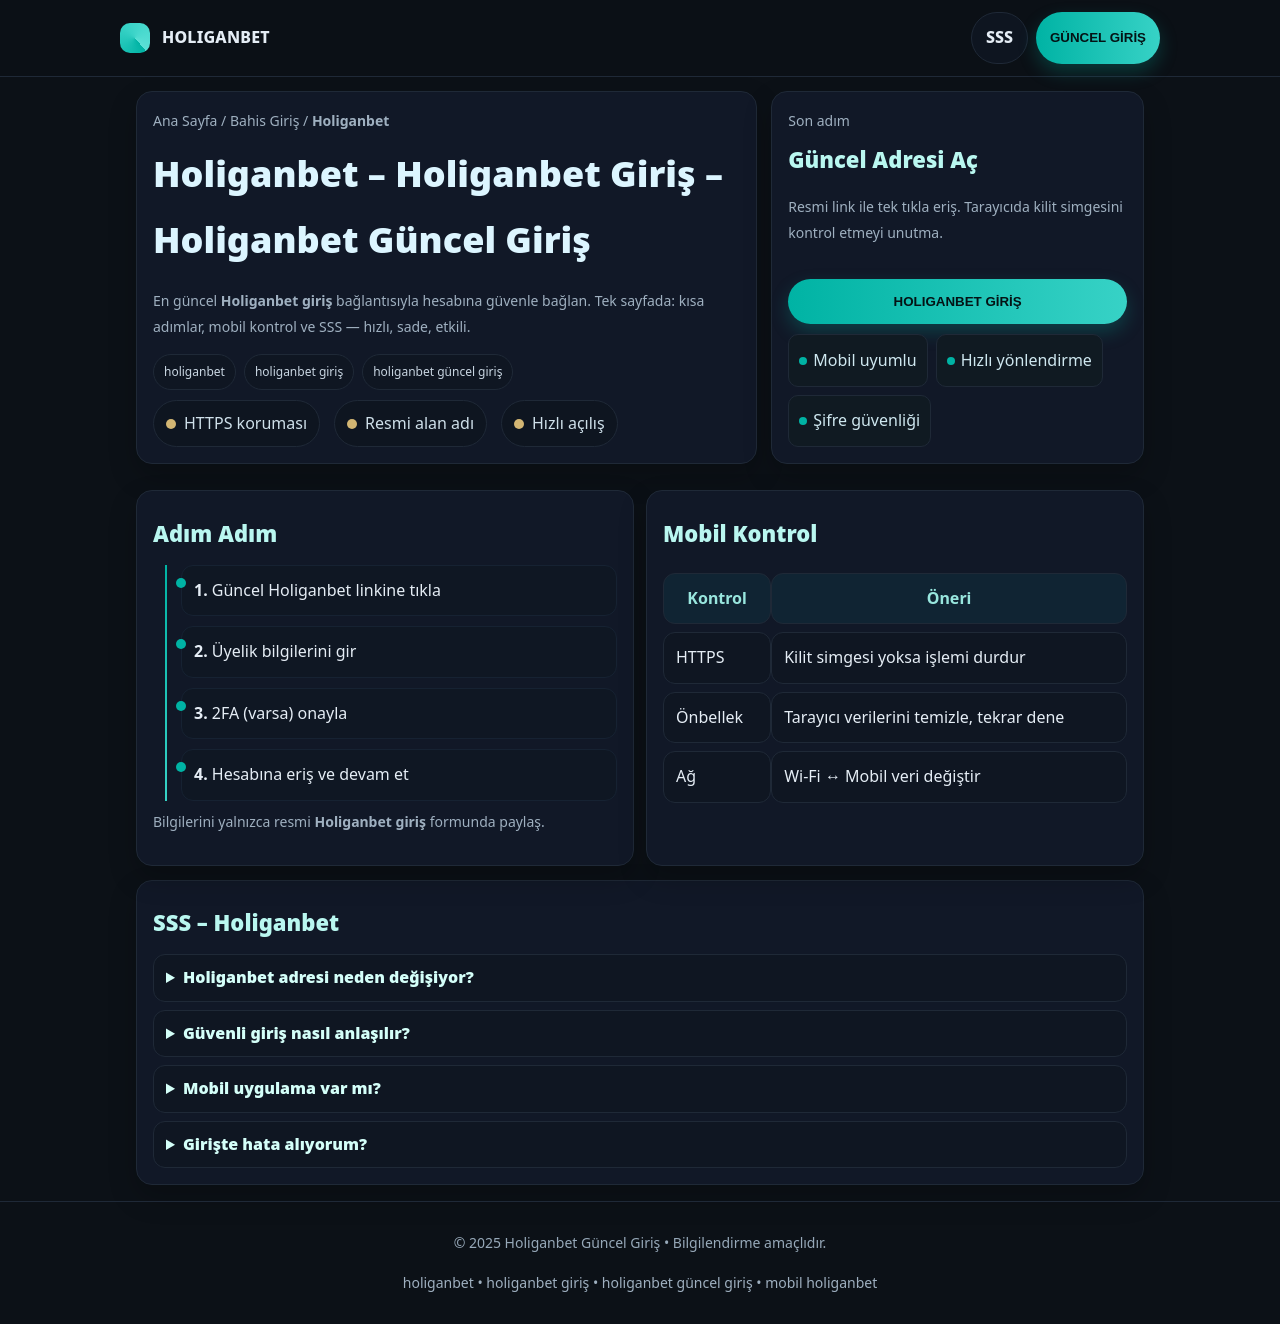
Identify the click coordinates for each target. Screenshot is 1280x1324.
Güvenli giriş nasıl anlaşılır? (296, 1033)
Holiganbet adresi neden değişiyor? (328, 977)
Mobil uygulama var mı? (282, 1088)
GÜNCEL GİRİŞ (1098, 37)
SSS (999, 37)
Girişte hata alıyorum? (275, 1144)
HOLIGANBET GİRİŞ (958, 301)
